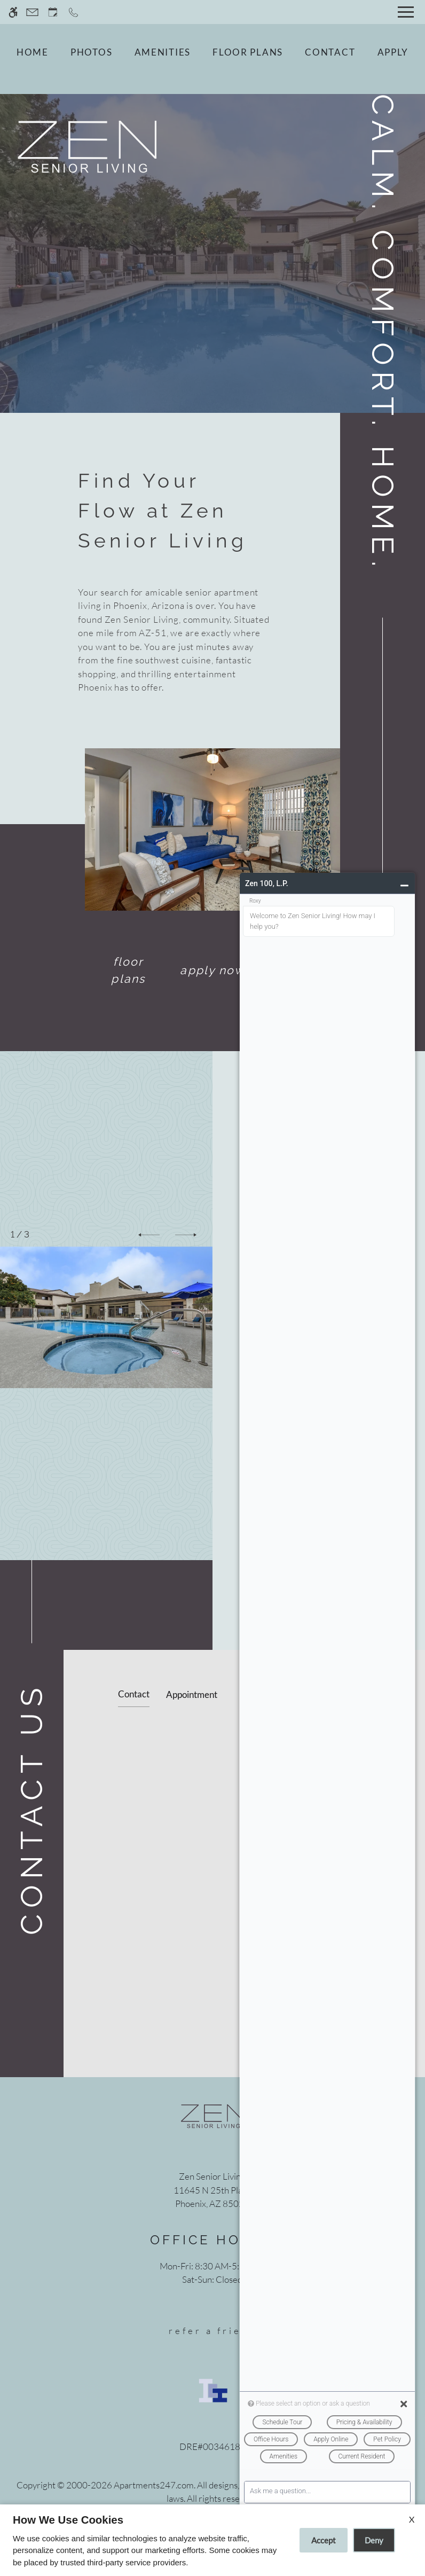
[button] (149, 1235)
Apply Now (212, 970)
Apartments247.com (154, 2485)
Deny (374, 2540)
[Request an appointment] (53, 12)
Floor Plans (247, 52)
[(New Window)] (212, 2197)
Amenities (163, 52)
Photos (91, 52)
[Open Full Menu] (406, 12)
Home (33, 52)
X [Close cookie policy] (411, 2519)
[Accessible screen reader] (13, 12)
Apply (393, 52)
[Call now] (73, 12)
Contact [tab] (133, 1694)
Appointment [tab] (191, 1694)
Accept (323, 2540)
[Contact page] (32, 12)
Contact (330, 52)
